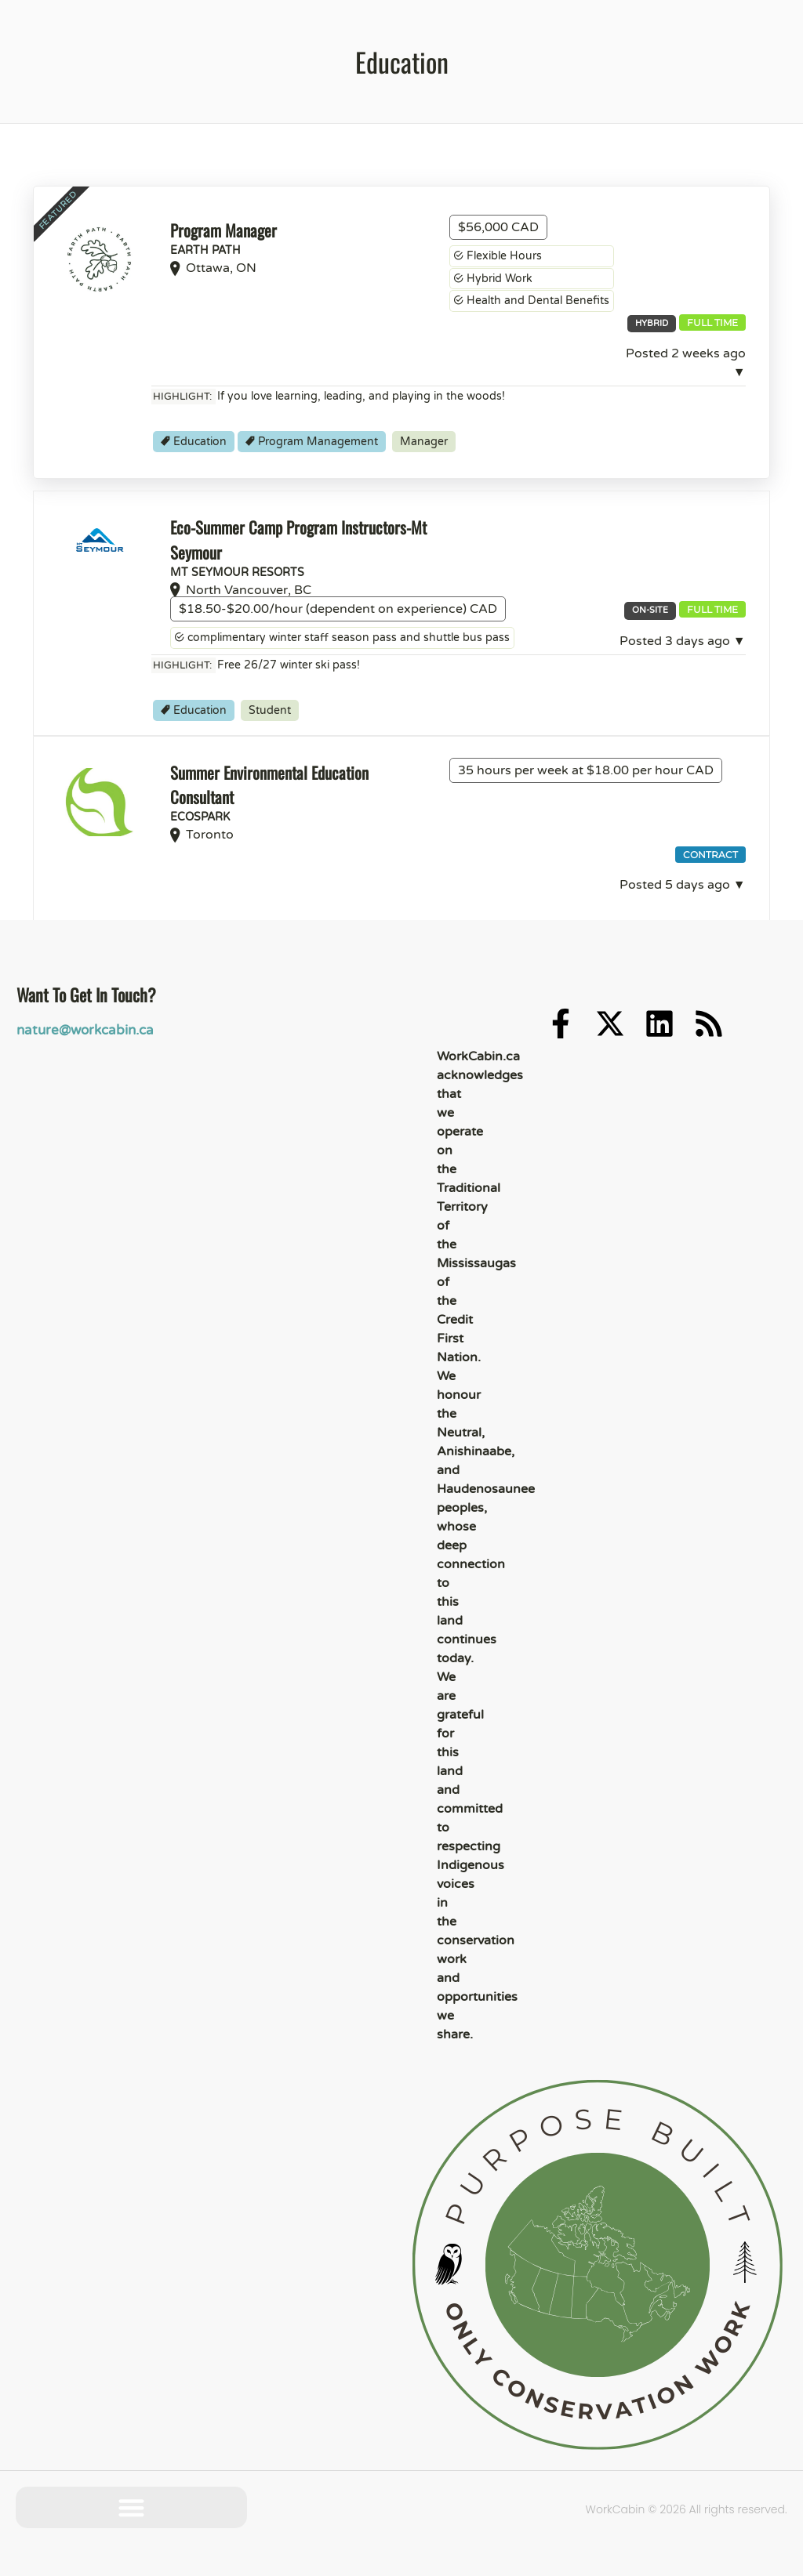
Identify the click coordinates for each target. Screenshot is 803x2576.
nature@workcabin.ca (81, 1030)
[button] (131, 2507)
